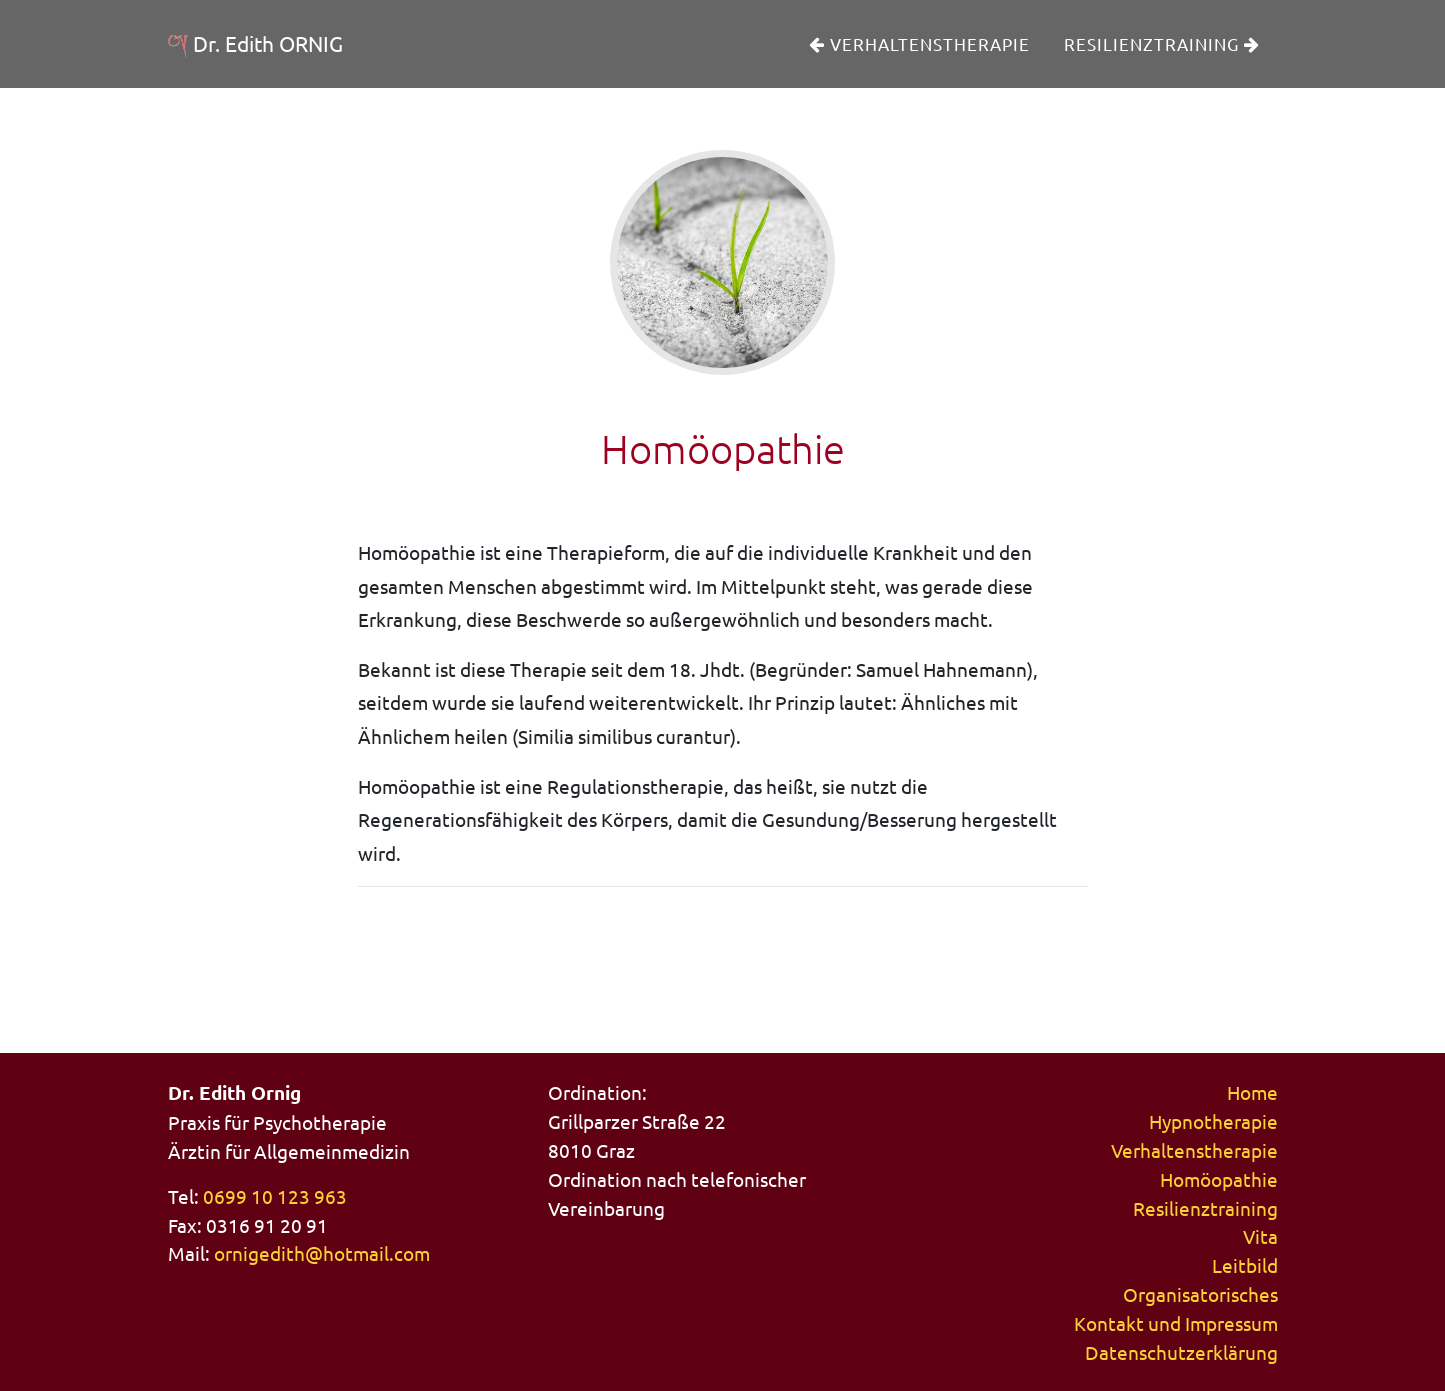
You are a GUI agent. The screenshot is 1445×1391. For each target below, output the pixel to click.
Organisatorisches (1200, 1294)
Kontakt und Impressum (1176, 1323)
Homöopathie (1219, 1179)
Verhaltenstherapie (919, 58)
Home (1252, 1092)
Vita (1260, 1236)
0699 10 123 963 (275, 1196)
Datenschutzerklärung (1181, 1352)
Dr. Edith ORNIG (281, 58)
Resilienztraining (1162, 58)
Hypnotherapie (1213, 1121)
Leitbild (1245, 1265)
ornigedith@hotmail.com (322, 1253)
